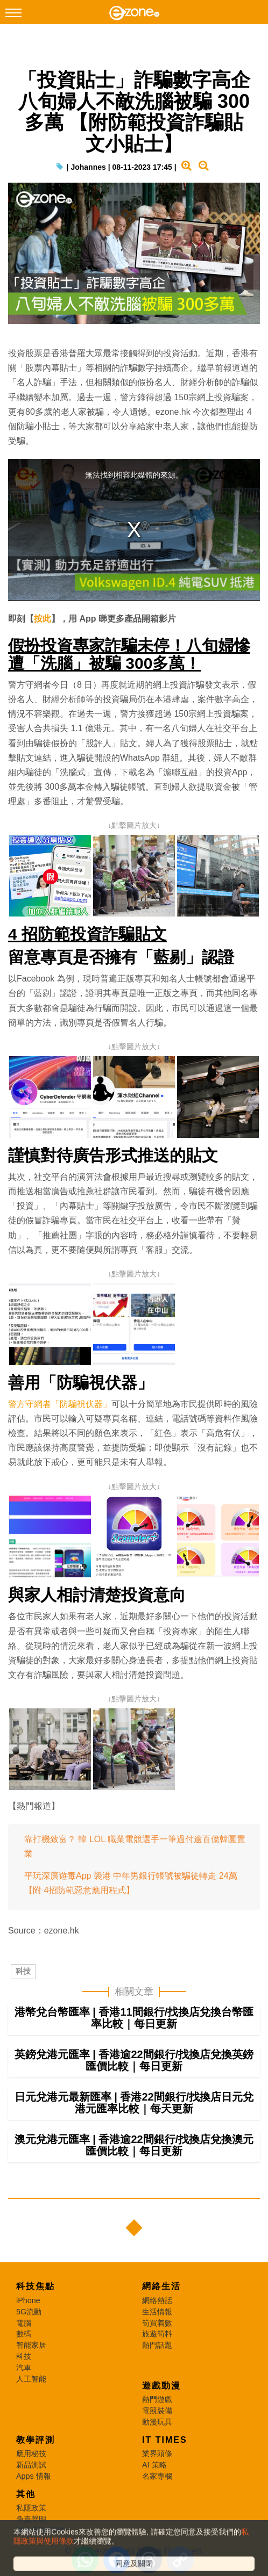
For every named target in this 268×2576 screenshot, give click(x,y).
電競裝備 (157, 2422)
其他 (26, 2505)
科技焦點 (35, 2298)
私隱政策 (31, 2519)
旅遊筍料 (157, 2345)
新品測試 (31, 2476)
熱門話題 (157, 2357)
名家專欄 (157, 2488)
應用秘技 (31, 2465)
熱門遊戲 (157, 2411)
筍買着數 (157, 2334)
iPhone (28, 2312)
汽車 (23, 2379)
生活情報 (157, 2323)
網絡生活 (161, 2298)
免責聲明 (31, 2531)
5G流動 (28, 2323)
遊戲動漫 (161, 2397)
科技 (23, 1971)
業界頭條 (157, 2465)
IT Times (164, 2451)
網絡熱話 (157, 2312)
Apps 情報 (33, 2488)
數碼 (23, 2345)
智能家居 (31, 2357)
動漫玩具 (157, 2433)
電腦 (23, 2334)
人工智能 (31, 2390)
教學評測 (35, 2451)
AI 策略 (154, 2476)
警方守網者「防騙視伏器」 (59, 1404)
